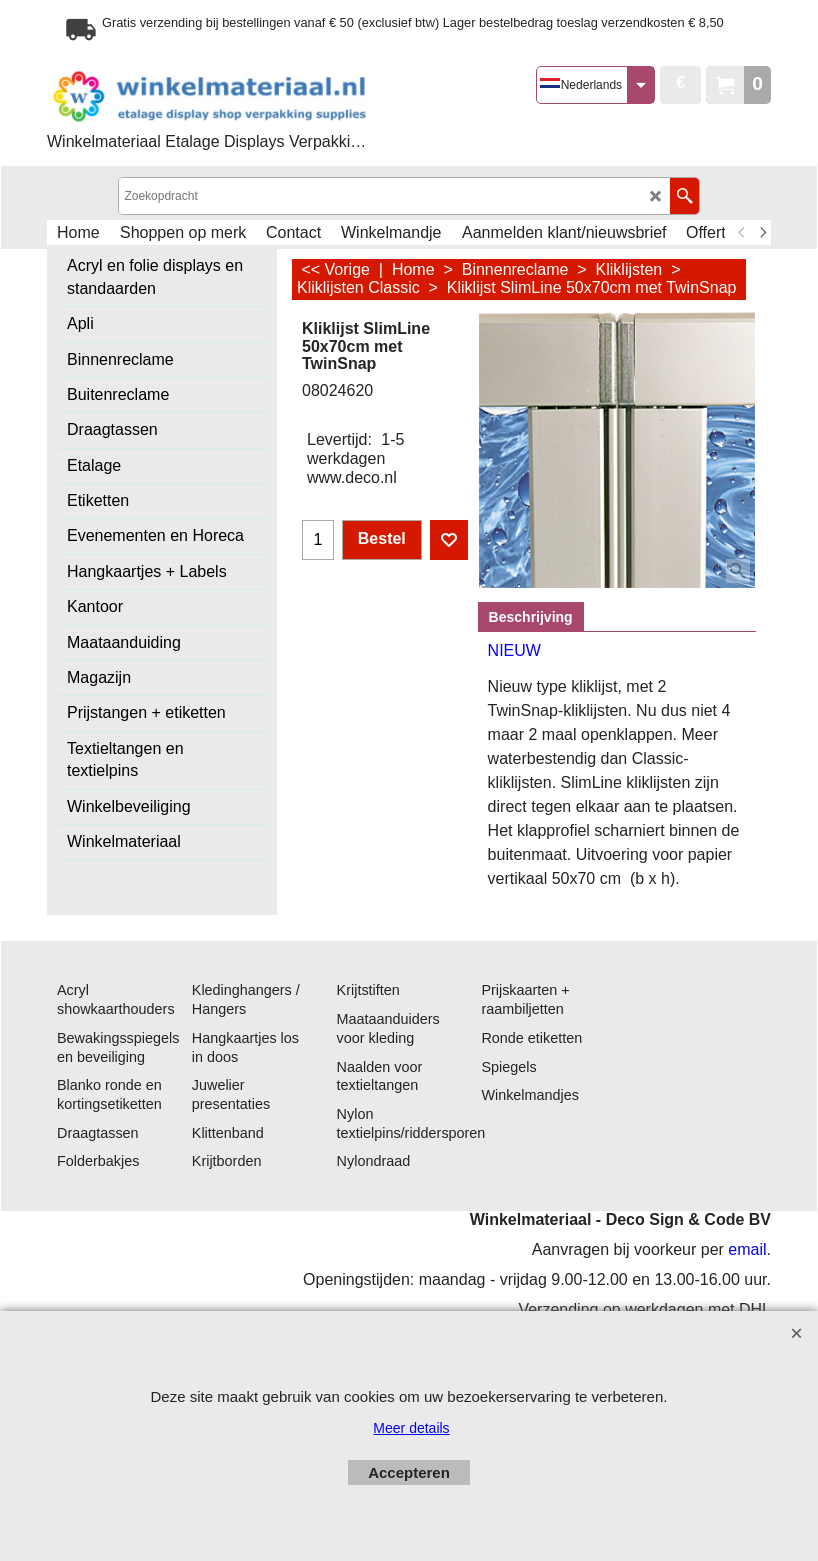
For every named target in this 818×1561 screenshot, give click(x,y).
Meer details (411, 1428)
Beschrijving (531, 617)
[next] (762, 233)
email (747, 1250)
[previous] (742, 233)
